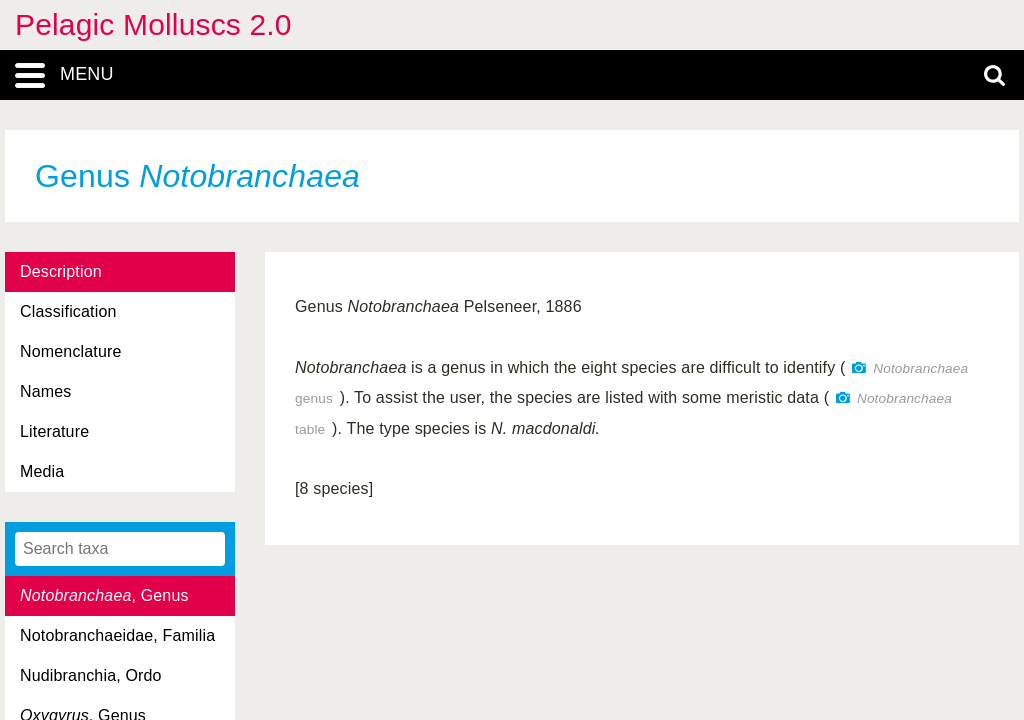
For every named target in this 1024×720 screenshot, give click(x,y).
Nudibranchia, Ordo (91, 675)
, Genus (104, 595)
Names (45, 391)
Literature (54, 431)
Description (61, 271)
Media (42, 471)
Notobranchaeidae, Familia (117, 635)
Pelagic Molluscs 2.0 (153, 24)
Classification (68, 311)
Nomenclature (71, 351)
